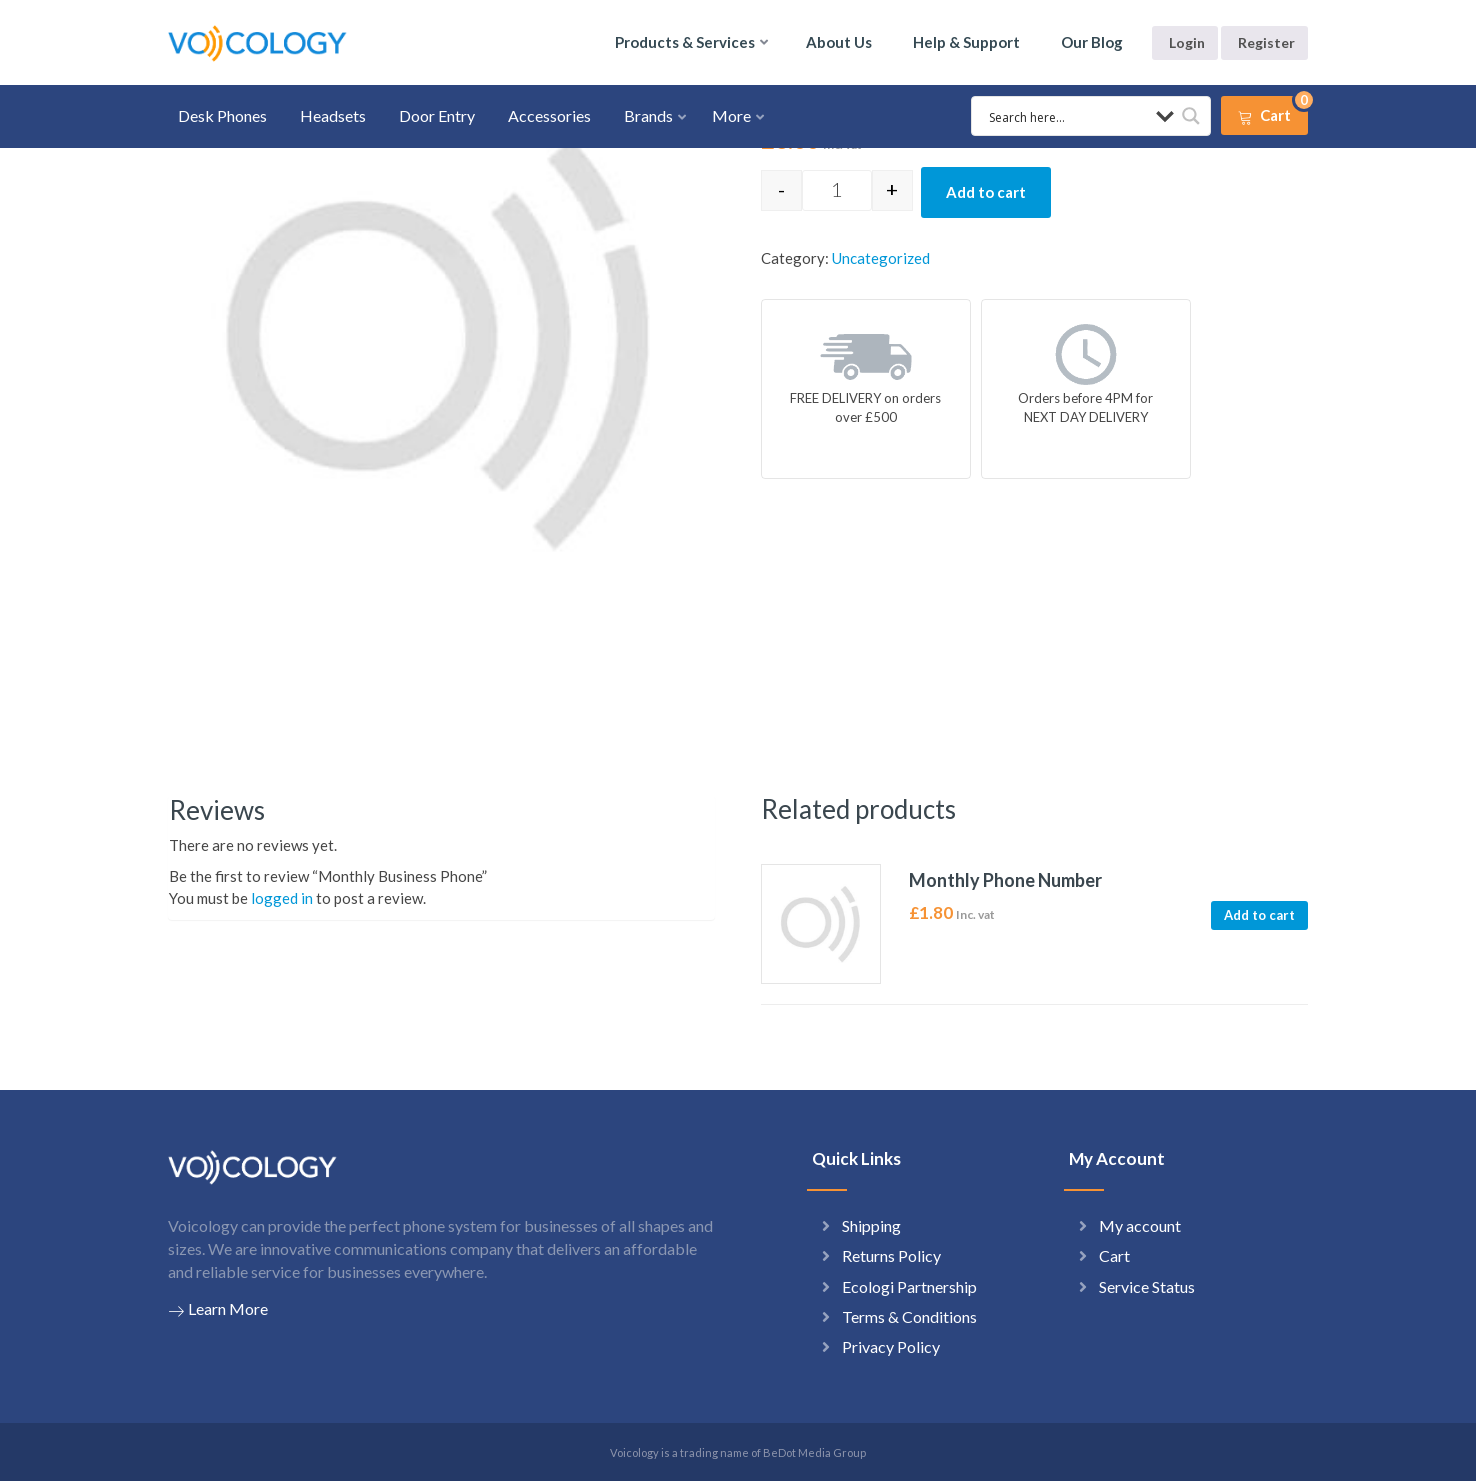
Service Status (1147, 1286)
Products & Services (685, 42)
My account (1140, 1225)
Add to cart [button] (1259, 915)
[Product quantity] (837, 190)
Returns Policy (891, 1255)
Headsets (333, 115)
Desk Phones (222, 115)
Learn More (218, 1309)
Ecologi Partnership (909, 1286)
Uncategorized (881, 258)
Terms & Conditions (909, 1316)
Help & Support (966, 42)
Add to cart (986, 192)
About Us (839, 42)
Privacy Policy (891, 1346)
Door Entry (437, 115)
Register (1266, 42)
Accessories (549, 115)
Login (1187, 42)
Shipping (871, 1225)
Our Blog (1092, 42)
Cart (1114, 1255)
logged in (282, 898)
